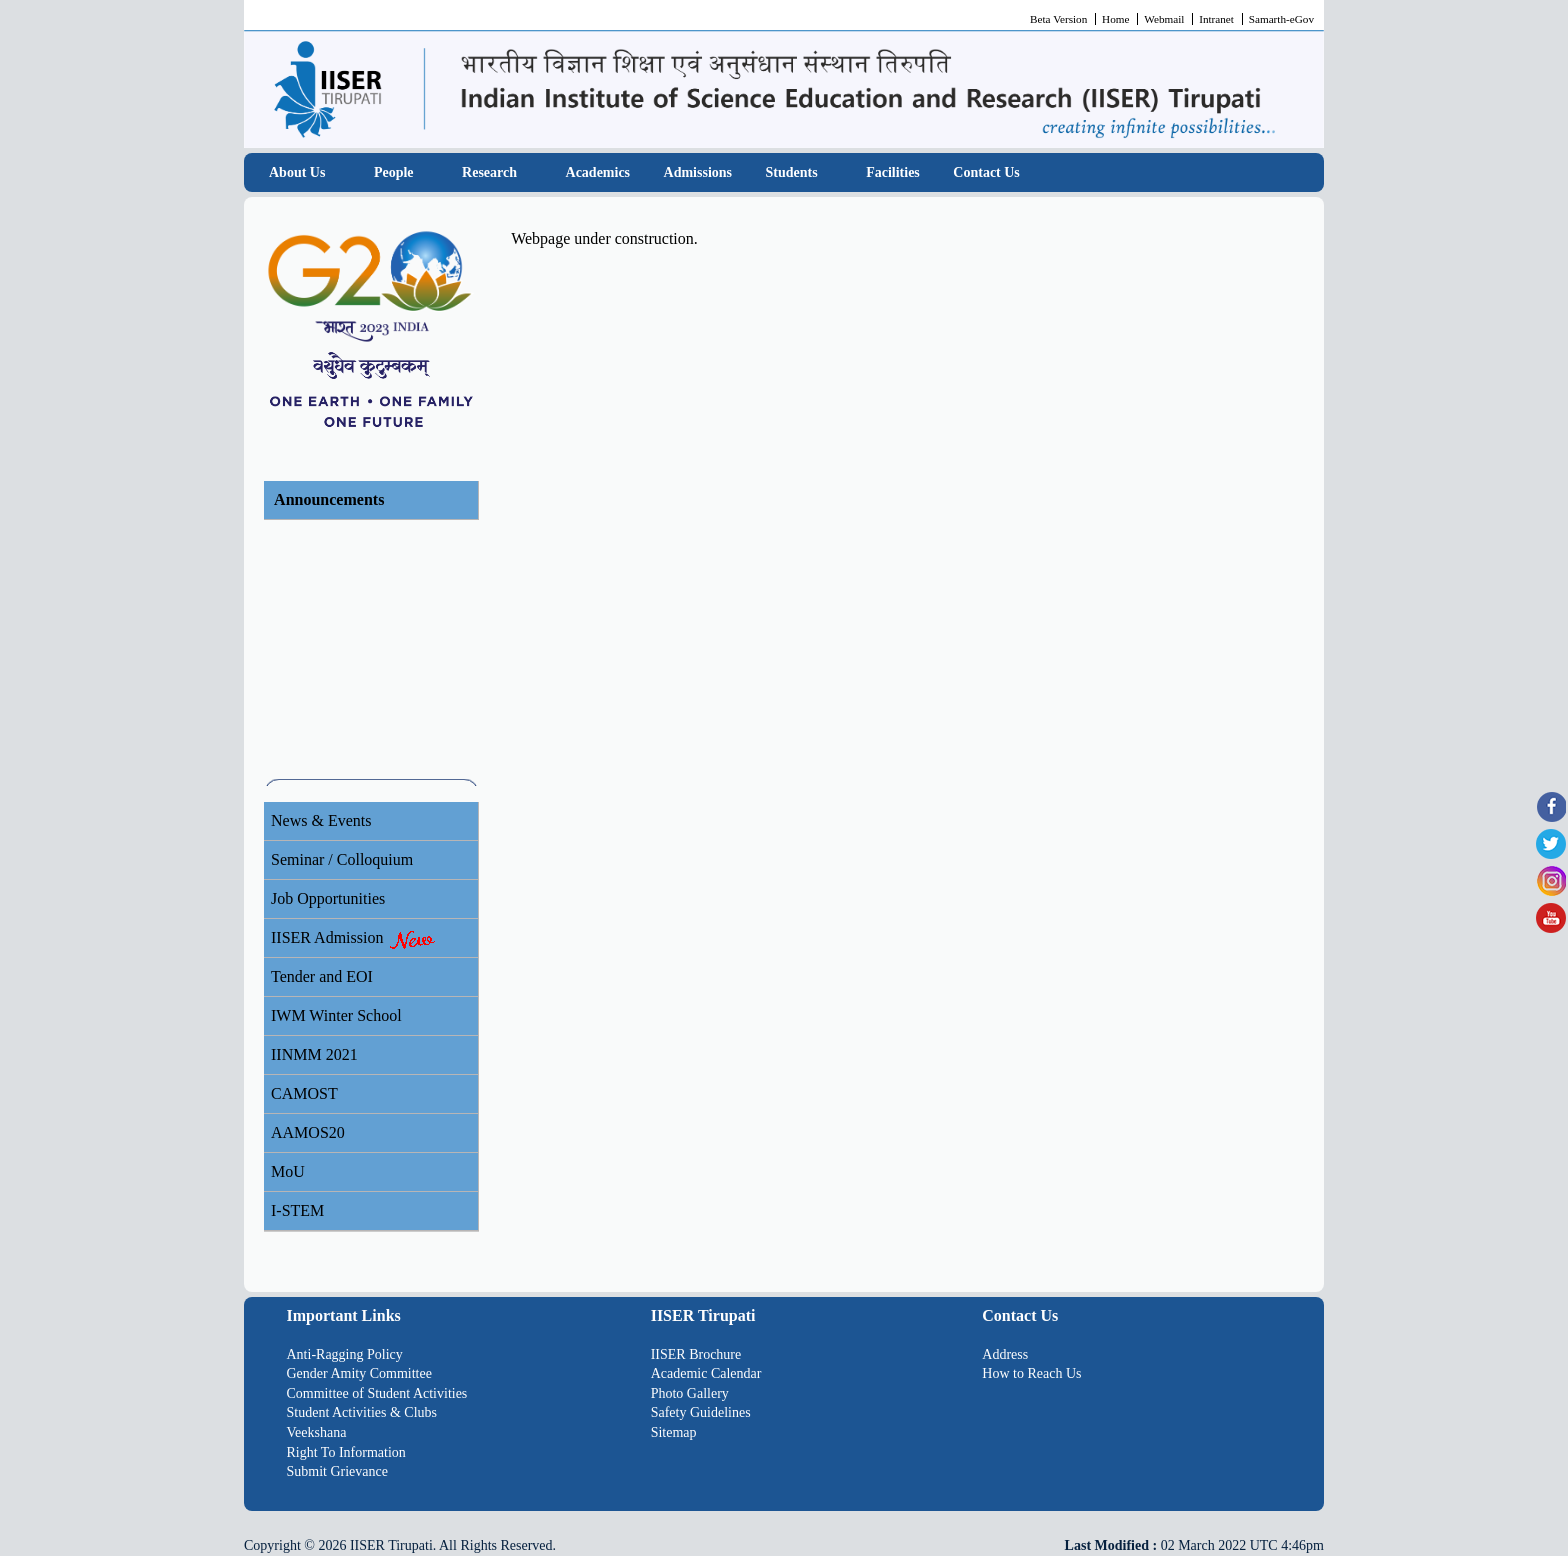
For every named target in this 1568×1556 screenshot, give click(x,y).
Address (1005, 1354)
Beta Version (1058, 19)
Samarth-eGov (1281, 19)
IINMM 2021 (314, 1054)
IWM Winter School (336, 1015)
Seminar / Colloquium (342, 859)
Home (1115, 19)
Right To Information (346, 1452)
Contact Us (986, 172)
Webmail (1164, 19)
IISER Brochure (696, 1354)
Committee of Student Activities (377, 1393)
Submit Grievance (337, 1471)
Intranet (1216, 19)
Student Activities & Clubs (362, 1412)
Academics (598, 172)
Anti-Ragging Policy (345, 1354)
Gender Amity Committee (359, 1373)
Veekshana (317, 1432)
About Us (297, 172)
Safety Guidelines (701, 1412)
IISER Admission (354, 939)
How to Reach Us (1031, 1373)
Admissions (698, 172)
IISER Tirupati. (393, 1545)
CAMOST (304, 1093)
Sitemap (674, 1432)
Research (489, 172)
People (394, 172)
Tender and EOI (322, 976)
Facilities (893, 172)
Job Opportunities (328, 898)
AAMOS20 (308, 1132)
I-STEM (297, 1210)
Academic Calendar (706, 1373)
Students (792, 172)
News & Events (321, 820)
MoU (288, 1171)
